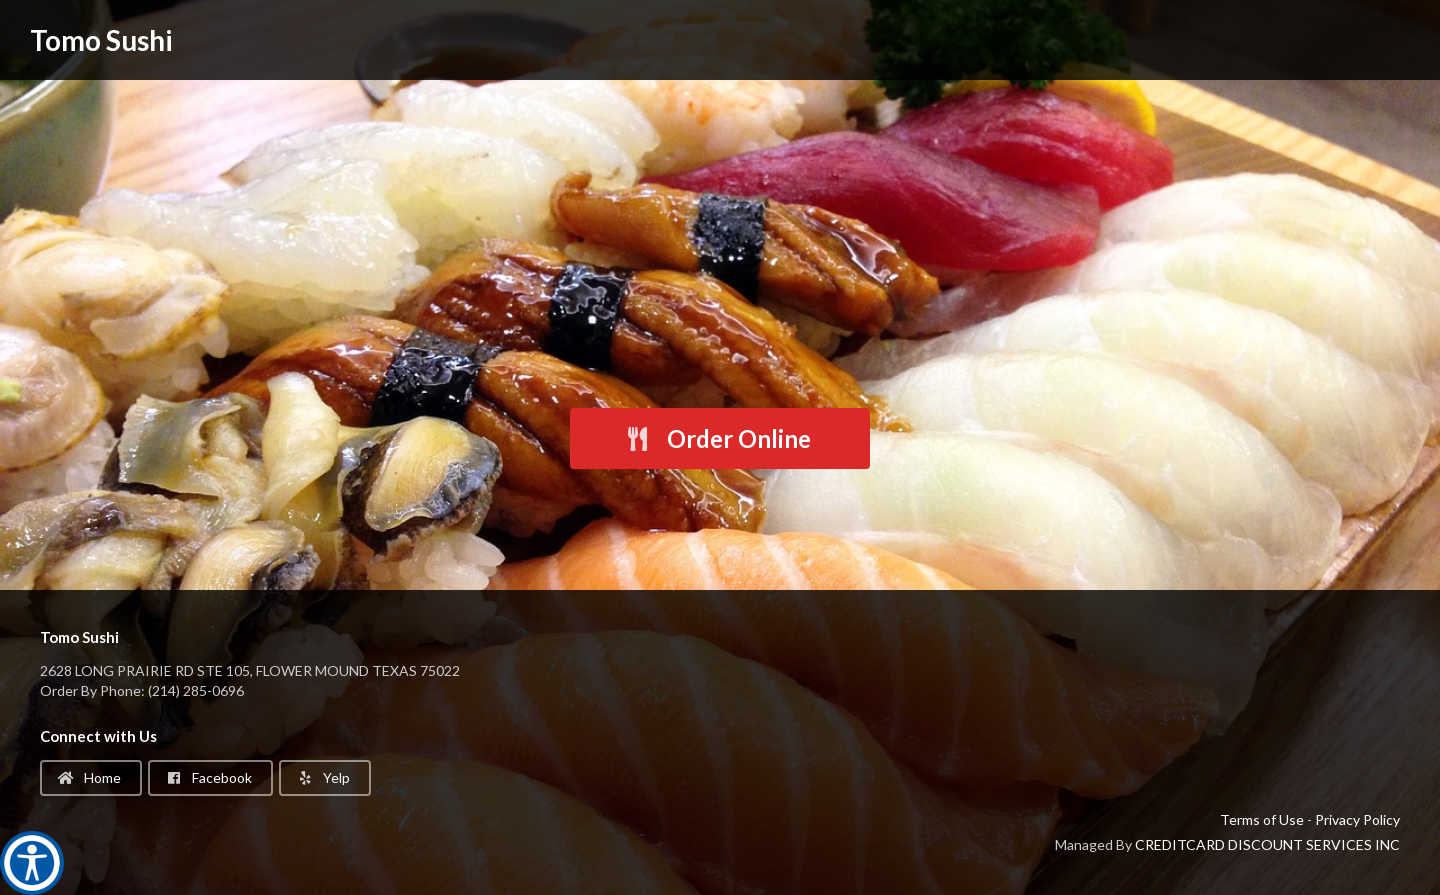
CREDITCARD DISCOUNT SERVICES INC (1267, 844)
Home (89, 777)
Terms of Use (1262, 819)
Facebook (209, 777)
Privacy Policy (1357, 819)
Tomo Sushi (101, 40)
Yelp (323, 777)
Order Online (718, 438)
